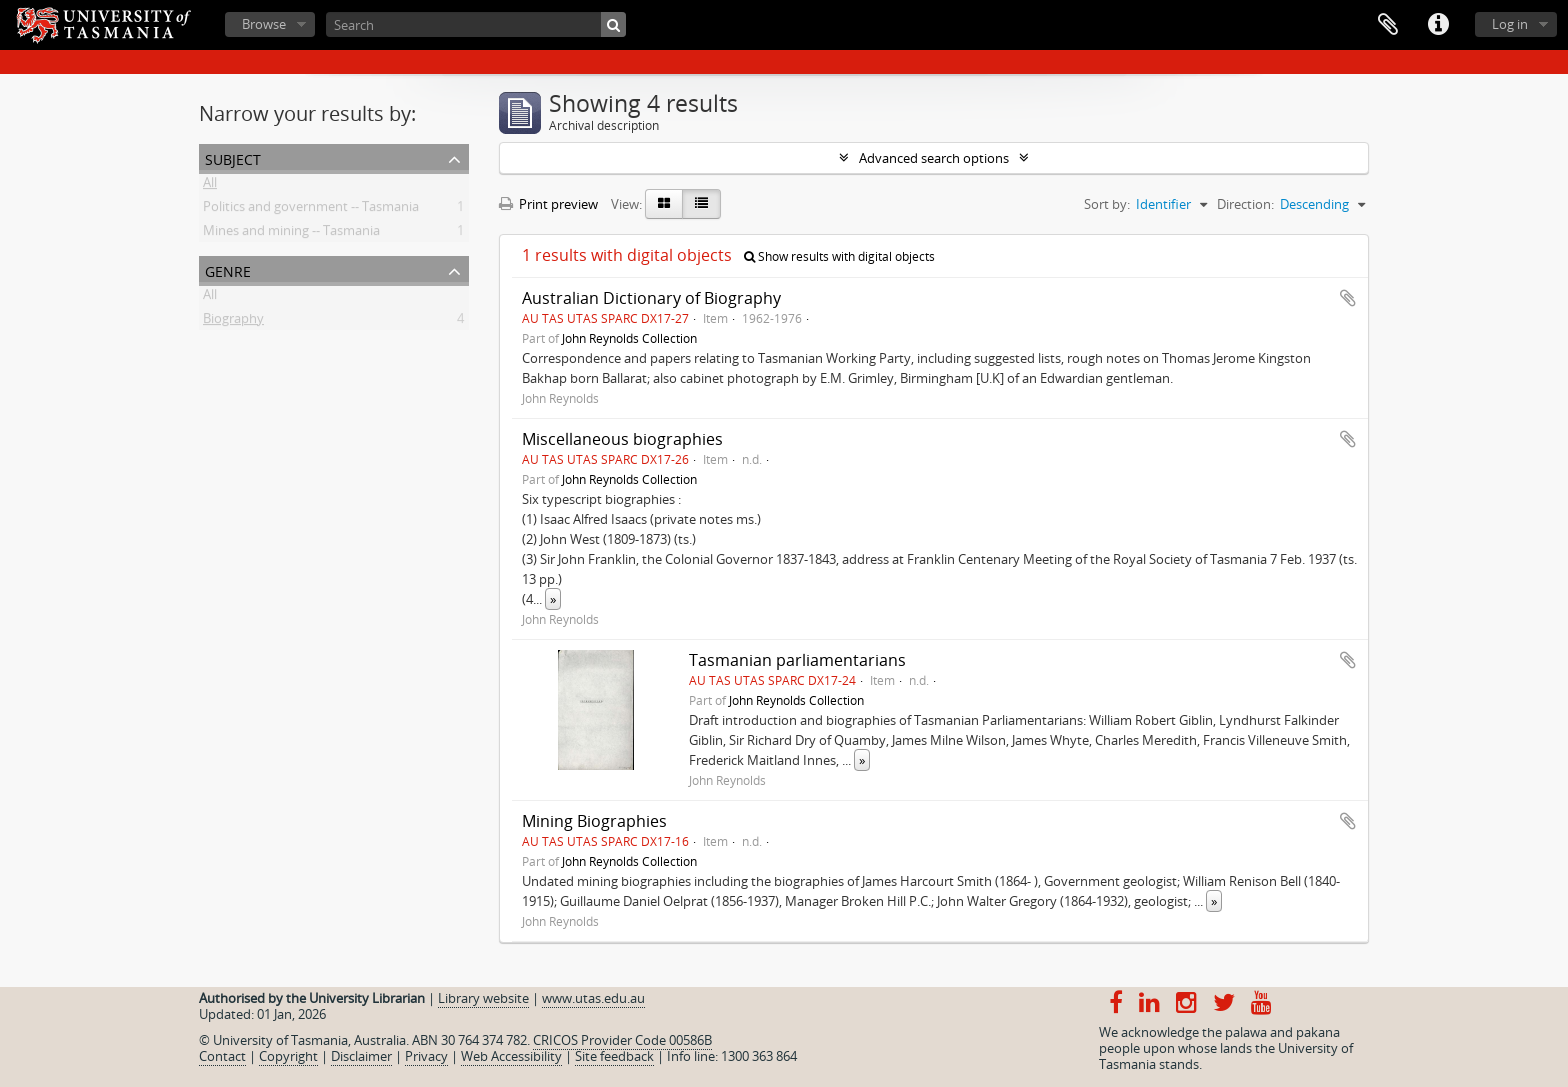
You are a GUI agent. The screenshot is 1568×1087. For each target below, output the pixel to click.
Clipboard (1388, 25)
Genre (228, 269)
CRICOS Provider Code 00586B (622, 1040)
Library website (483, 998)
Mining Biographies (594, 821)
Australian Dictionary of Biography (651, 298)
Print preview (548, 204)
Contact (222, 1056)
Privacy (426, 1056)
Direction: (1245, 204)
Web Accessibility (511, 1056)
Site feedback (614, 1056)
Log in (1510, 24)
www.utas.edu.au (593, 998)
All (210, 186)
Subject (233, 157)
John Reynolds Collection (629, 338)
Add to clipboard (1348, 298)
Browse (264, 24)
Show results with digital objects (839, 256)
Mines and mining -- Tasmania (291, 234)
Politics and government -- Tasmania (311, 210)
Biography (233, 322)
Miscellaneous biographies (622, 439)
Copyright (288, 1056)
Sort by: (1107, 204)
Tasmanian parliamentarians (797, 660)
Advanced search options (934, 158)
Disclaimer (361, 1056)
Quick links (1438, 25)
